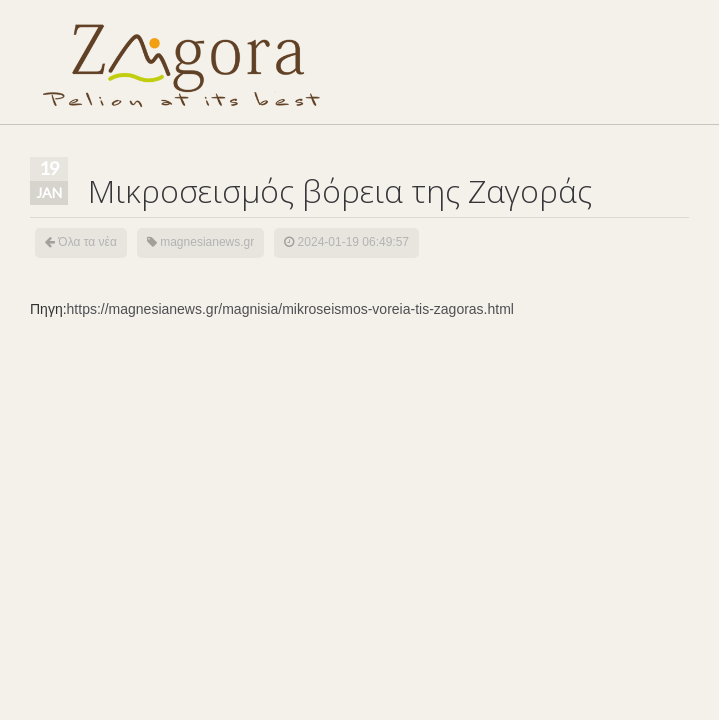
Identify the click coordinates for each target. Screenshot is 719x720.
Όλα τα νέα (87, 242)
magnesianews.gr (207, 242)
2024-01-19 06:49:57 (353, 242)
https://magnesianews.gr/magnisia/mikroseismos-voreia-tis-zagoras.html (290, 309)
